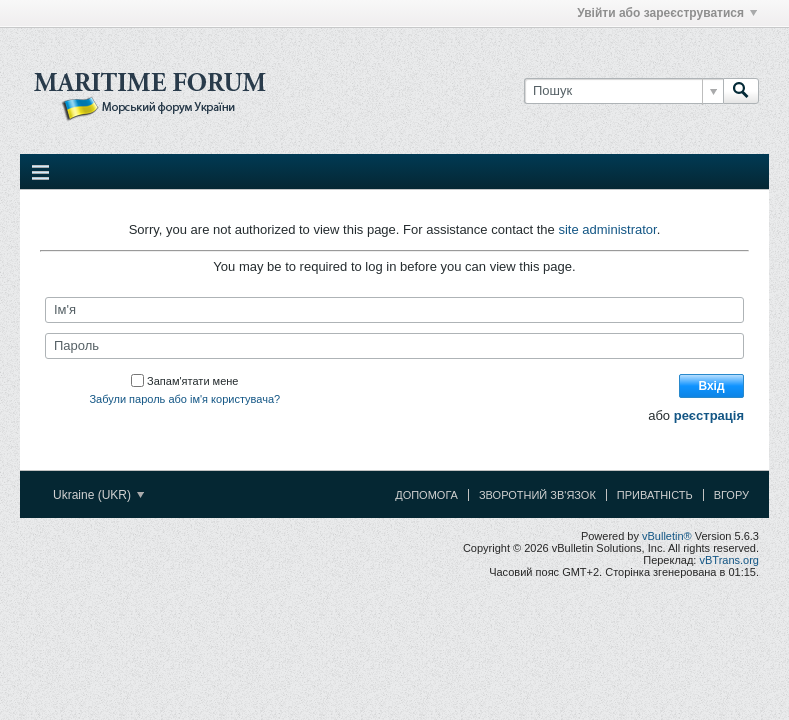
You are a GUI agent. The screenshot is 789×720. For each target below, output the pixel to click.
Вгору (731, 495)
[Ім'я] (394, 310)
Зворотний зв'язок (537, 495)
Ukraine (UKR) (98, 495)
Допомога (426, 495)
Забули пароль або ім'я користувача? (184, 399)
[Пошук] (623, 91)
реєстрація (709, 415)
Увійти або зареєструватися (667, 13)
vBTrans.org (729, 560)
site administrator (607, 229)
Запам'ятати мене (184, 381)
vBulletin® (667, 536)
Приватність (655, 495)
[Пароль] (394, 346)
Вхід (711, 386)
